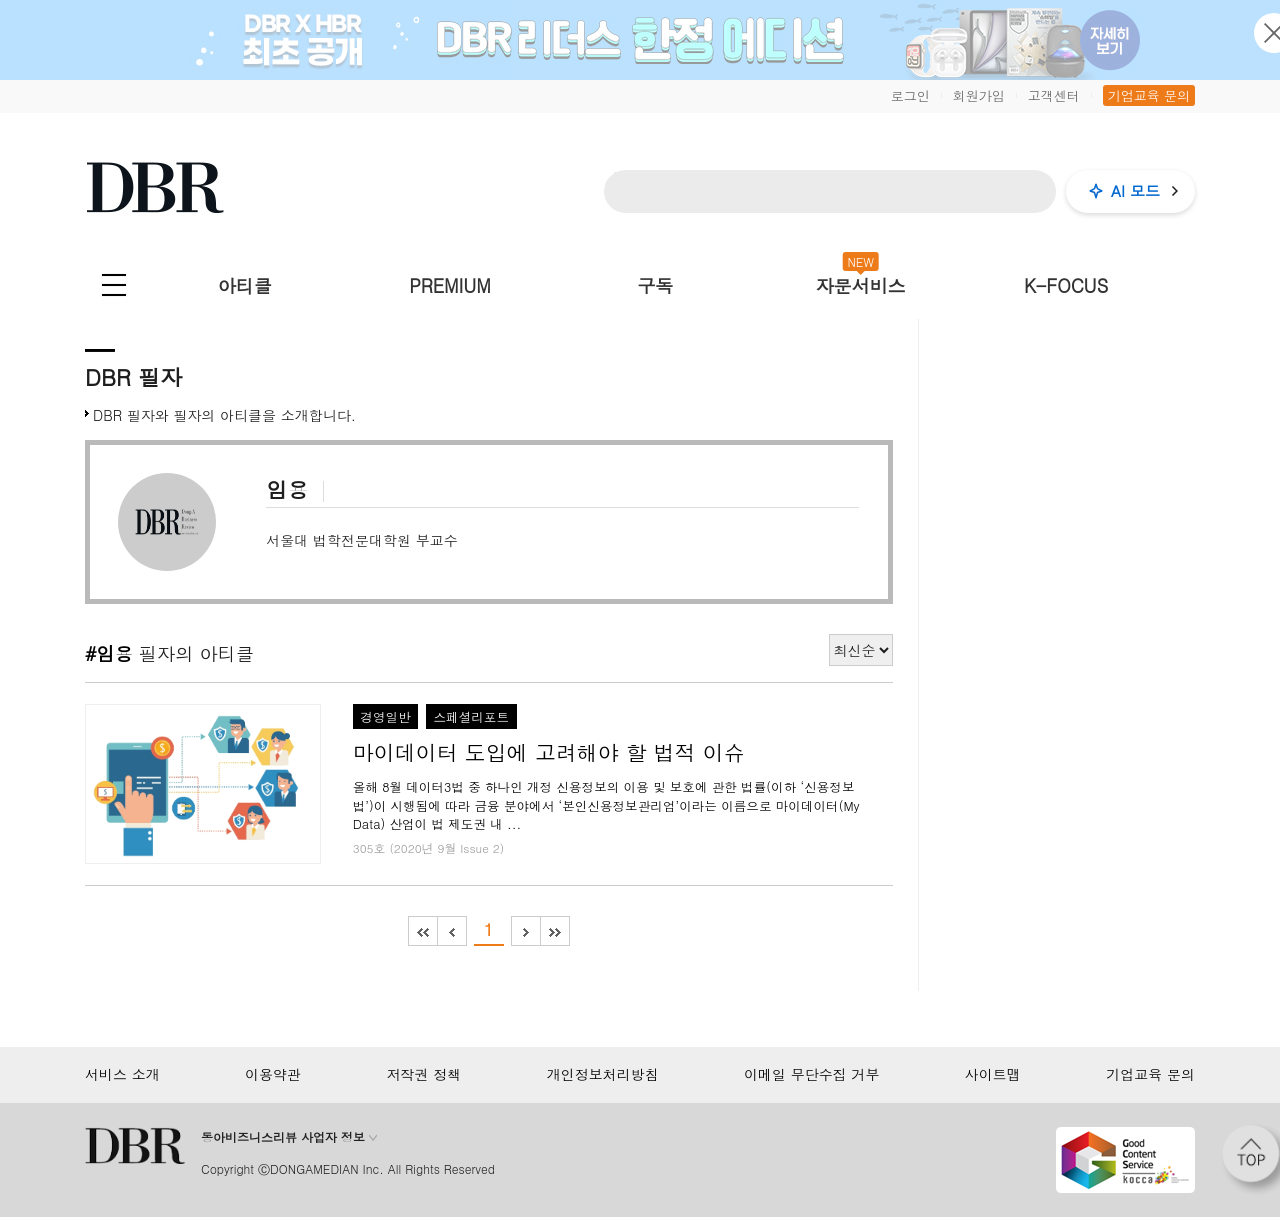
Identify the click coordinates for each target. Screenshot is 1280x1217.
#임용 (112, 653)
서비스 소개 (122, 1074)
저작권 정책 (424, 1074)
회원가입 (979, 95)
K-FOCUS (1066, 285)
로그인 (910, 95)
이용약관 (273, 1074)
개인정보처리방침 (603, 1074)
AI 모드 (1135, 190)
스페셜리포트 (471, 717)
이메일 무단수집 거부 (811, 1074)
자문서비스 (861, 285)
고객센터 (1054, 95)
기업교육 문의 (1149, 95)
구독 (655, 285)
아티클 (245, 285)
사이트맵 (993, 1074)
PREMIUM (450, 285)
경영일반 (385, 717)
